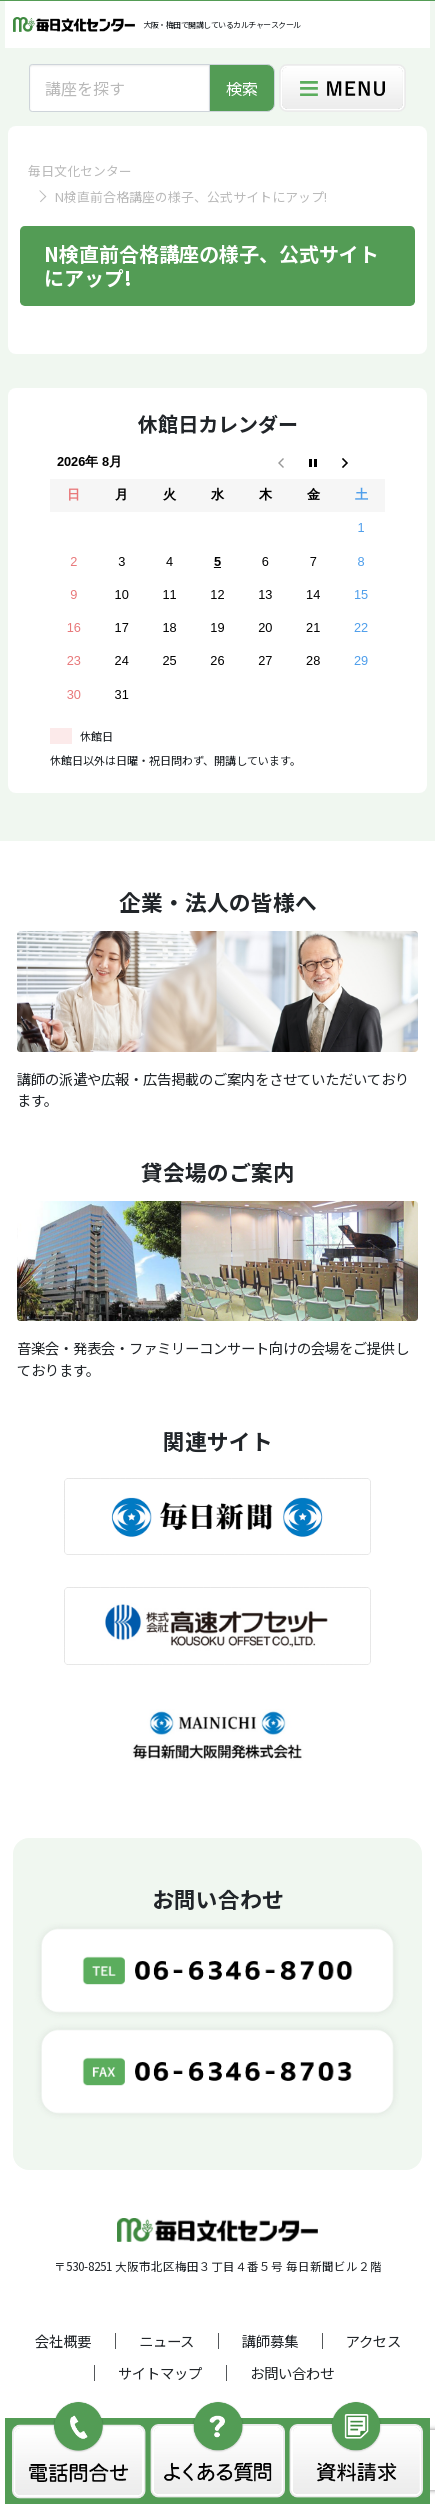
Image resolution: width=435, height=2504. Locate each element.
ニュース (166, 2340)
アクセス (373, 2340)
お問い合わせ (292, 2372)
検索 (242, 88)
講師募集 (270, 2340)
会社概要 (63, 2340)
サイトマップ (160, 2372)
